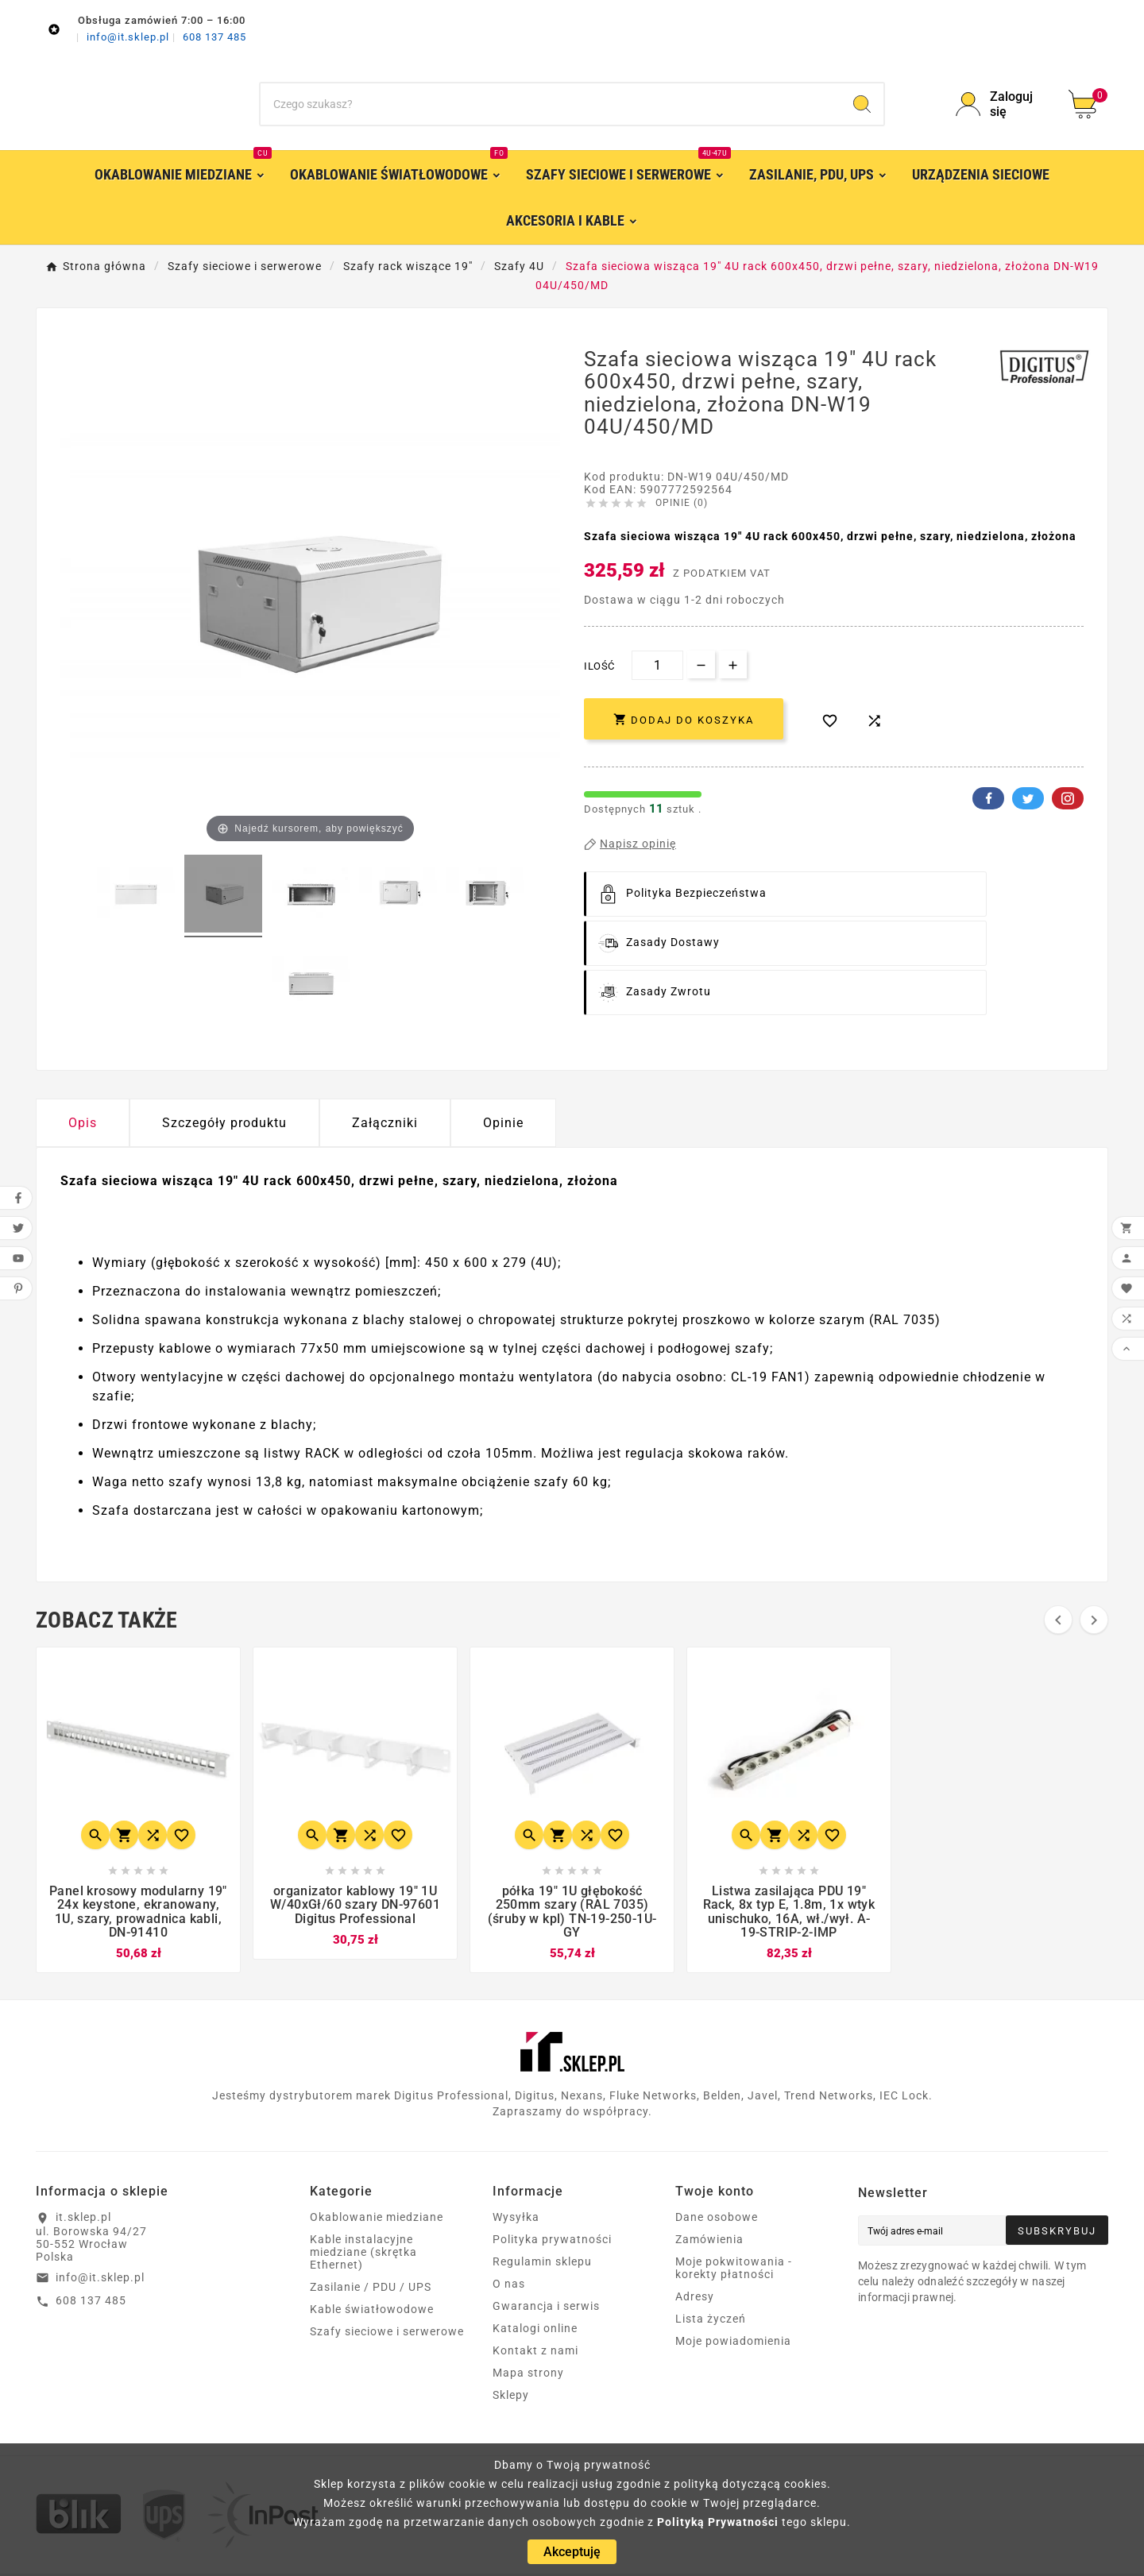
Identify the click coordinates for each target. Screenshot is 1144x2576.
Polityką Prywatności (718, 2522)
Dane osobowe (716, 2219)
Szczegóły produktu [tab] (224, 1122)
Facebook (988, 798)
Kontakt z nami (535, 2352)
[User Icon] (1002, 104)
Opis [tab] (82, 1122)
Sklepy (511, 2397)
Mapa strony (528, 2375)
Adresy (694, 2298)
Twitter (1028, 798)
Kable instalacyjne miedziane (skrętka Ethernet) (363, 2254)
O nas (509, 2286)
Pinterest (1068, 798)
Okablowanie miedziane (376, 2219)
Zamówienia (709, 2241)
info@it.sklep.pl (129, 37)
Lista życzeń (710, 2321)
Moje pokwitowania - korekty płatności (733, 2270)
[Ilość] (657, 665)
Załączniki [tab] (385, 1122)
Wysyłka (516, 2219)
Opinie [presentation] (503, 1122)
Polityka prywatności (552, 2241)
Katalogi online (535, 2330)
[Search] (862, 104)
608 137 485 (214, 37)
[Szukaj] (551, 104)
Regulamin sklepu (542, 2263)
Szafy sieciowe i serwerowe (387, 2333)
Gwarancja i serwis (546, 2308)
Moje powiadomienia (733, 2343)
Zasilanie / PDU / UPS (370, 2289)
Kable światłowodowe (372, 2311)
